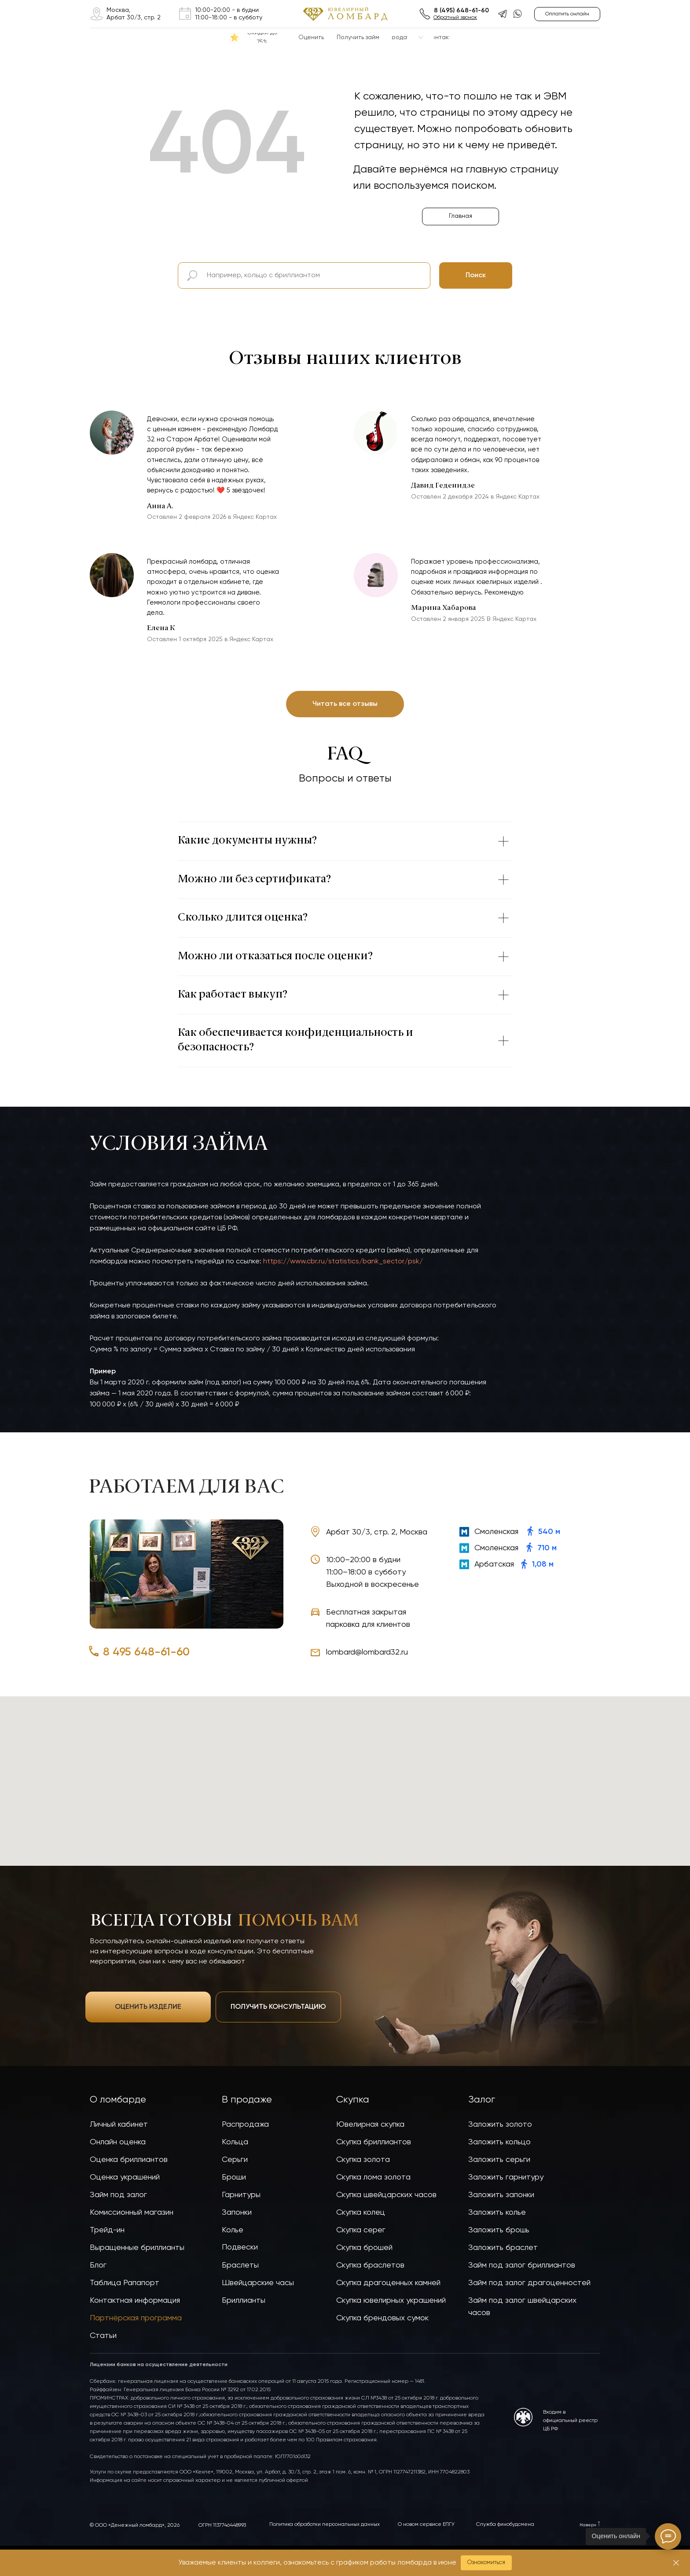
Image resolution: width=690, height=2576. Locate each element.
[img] (96, 13)
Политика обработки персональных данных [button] (324, 2524)
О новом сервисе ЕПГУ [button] (426, 2524)
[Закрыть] (676, 2563)
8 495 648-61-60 (146, 1652)
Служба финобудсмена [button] (505, 2524)
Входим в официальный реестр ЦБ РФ (570, 2421)
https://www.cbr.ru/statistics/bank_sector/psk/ (343, 1261)
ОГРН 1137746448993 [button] (222, 2525)
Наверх (588, 2525)
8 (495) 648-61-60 (461, 10)
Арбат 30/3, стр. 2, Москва (376, 1532)
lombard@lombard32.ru (367, 1652)
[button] (486, 2563)
